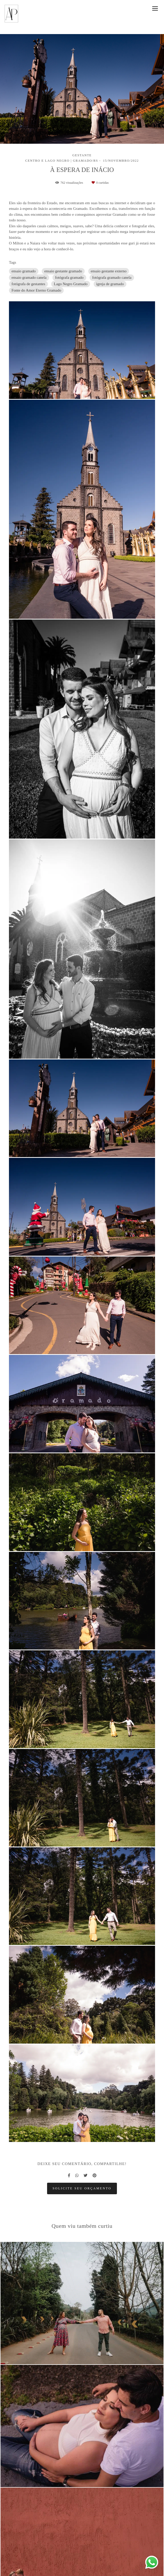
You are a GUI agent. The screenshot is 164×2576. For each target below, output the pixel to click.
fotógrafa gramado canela (111, 277)
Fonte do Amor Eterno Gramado (36, 290)
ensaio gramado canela (29, 277)
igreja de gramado (110, 284)
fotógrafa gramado (69, 277)
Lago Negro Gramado (71, 284)
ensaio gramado (24, 271)
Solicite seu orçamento (81, 2188)
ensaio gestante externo (109, 271)
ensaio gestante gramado (63, 271)
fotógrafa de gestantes (28, 284)
